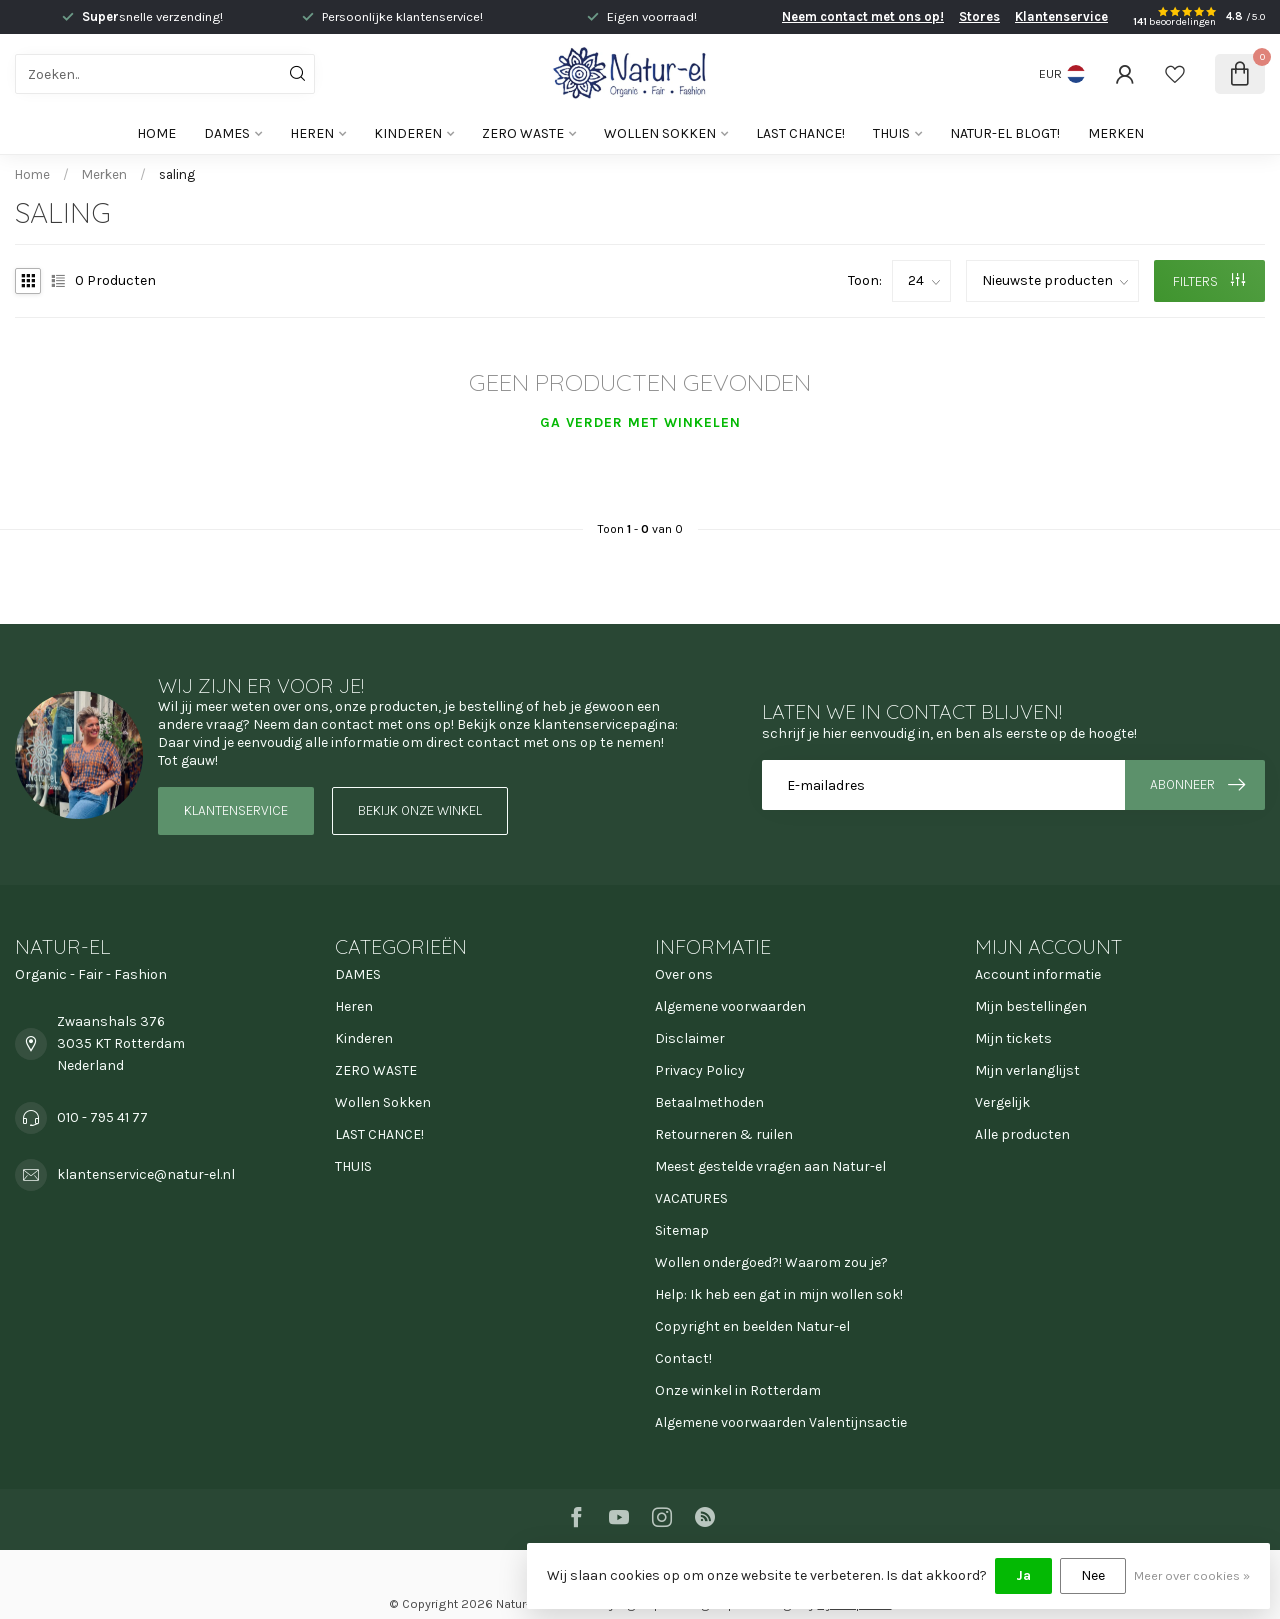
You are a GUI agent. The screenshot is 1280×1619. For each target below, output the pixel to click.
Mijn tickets (1013, 1038)
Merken (1116, 133)
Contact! (683, 1358)
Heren (312, 133)
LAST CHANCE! (800, 133)
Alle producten (1022, 1134)
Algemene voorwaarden (730, 1006)
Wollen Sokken (660, 133)
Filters (1209, 281)
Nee (1093, 1575)
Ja (1023, 1575)
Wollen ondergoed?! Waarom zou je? (771, 1262)
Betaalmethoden (709, 1102)
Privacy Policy (700, 1070)
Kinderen (408, 133)
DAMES (227, 133)
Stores (979, 16)
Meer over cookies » (1192, 1575)
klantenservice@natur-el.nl (146, 1174)
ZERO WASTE (523, 133)
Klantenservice (1061, 16)
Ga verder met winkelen (640, 422)
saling (177, 174)
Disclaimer (690, 1038)
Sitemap (682, 1230)
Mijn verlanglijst (1027, 1070)
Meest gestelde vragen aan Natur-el (770, 1166)
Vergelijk (1002, 1102)
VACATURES (691, 1198)
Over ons (684, 974)
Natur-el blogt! (1005, 133)
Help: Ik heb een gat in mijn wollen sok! (779, 1294)
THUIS (891, 133)
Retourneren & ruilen (724, 1134)
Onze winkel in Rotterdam (738, 1390)
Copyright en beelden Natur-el (752, 1326)
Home (156, 133)
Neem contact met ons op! (863, 16)
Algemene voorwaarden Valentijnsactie (781, 1422)
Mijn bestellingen (1031, 1006)
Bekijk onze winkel (420, 810)
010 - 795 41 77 (102, 1117)
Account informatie (1038, 974)
